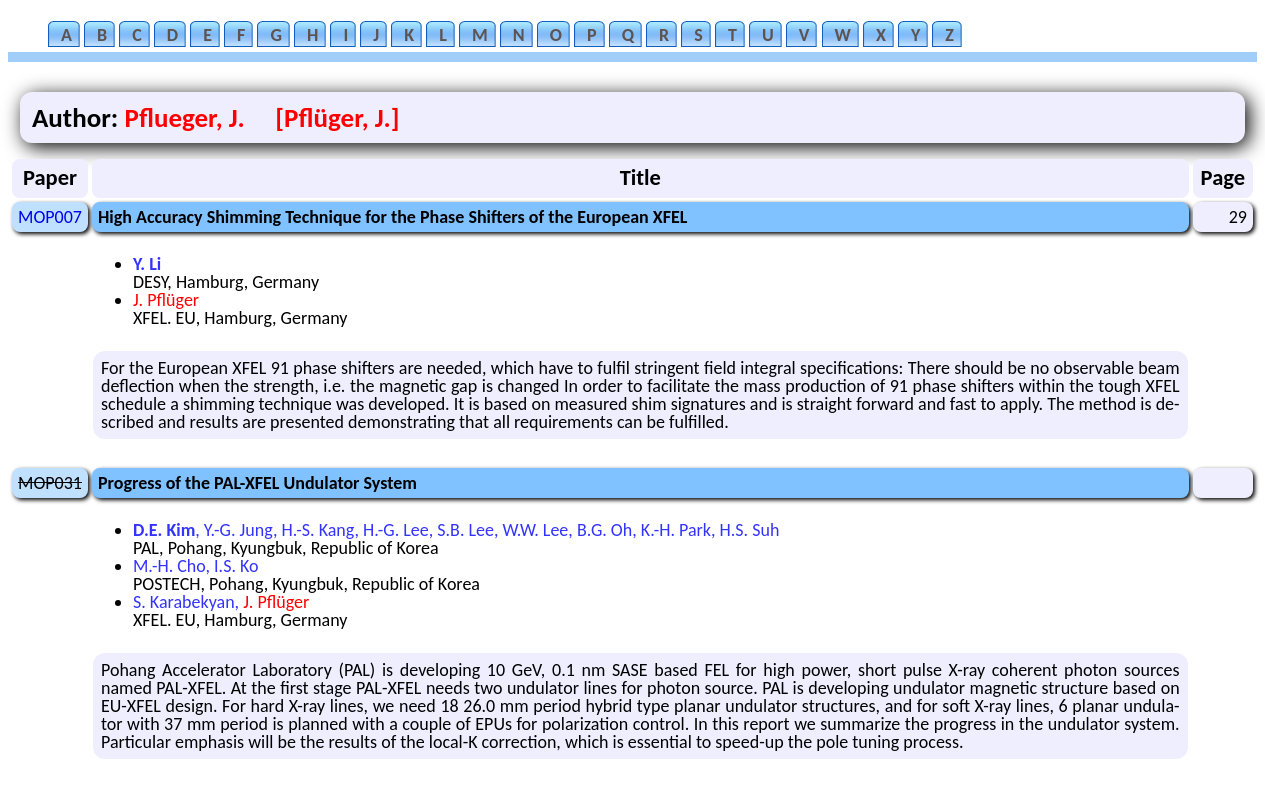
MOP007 (50, 217)
